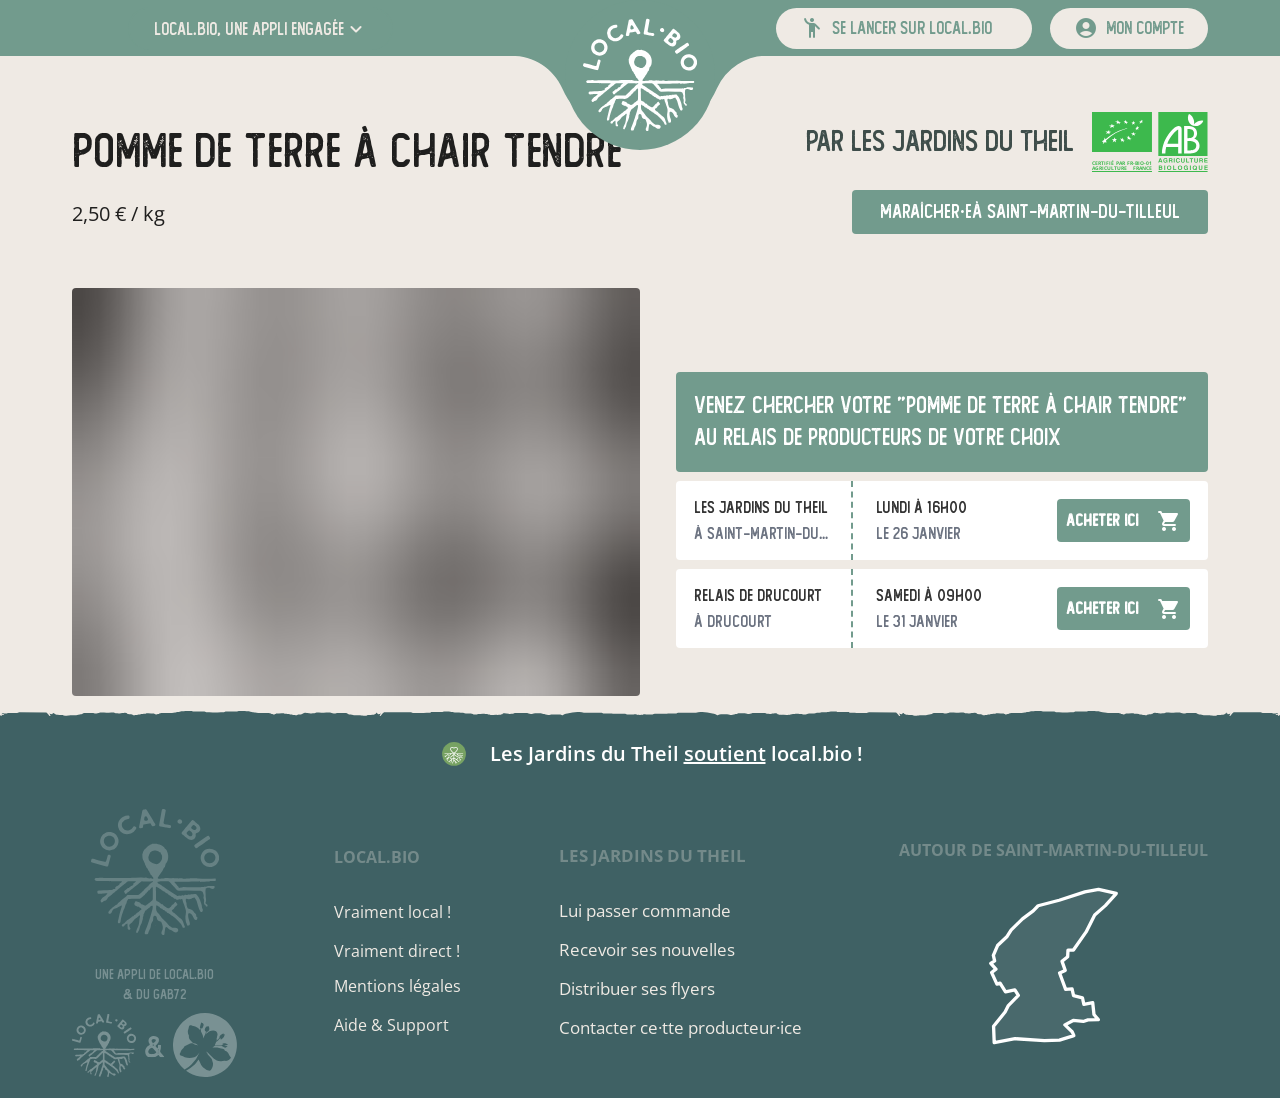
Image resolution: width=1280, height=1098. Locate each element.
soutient (725, 753)
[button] (260, 28)
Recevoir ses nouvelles (647, 949)
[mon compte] (1129, 28)
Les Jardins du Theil (959, 141)
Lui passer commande (645, 910)
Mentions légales (397, 986)
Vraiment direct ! (397, 951)
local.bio (377, 857)
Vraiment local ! (392, 912)
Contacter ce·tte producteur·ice (680, 1027)
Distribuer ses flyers (637, 988)
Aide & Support (391, 1025)
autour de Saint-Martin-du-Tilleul (1053, 850)
